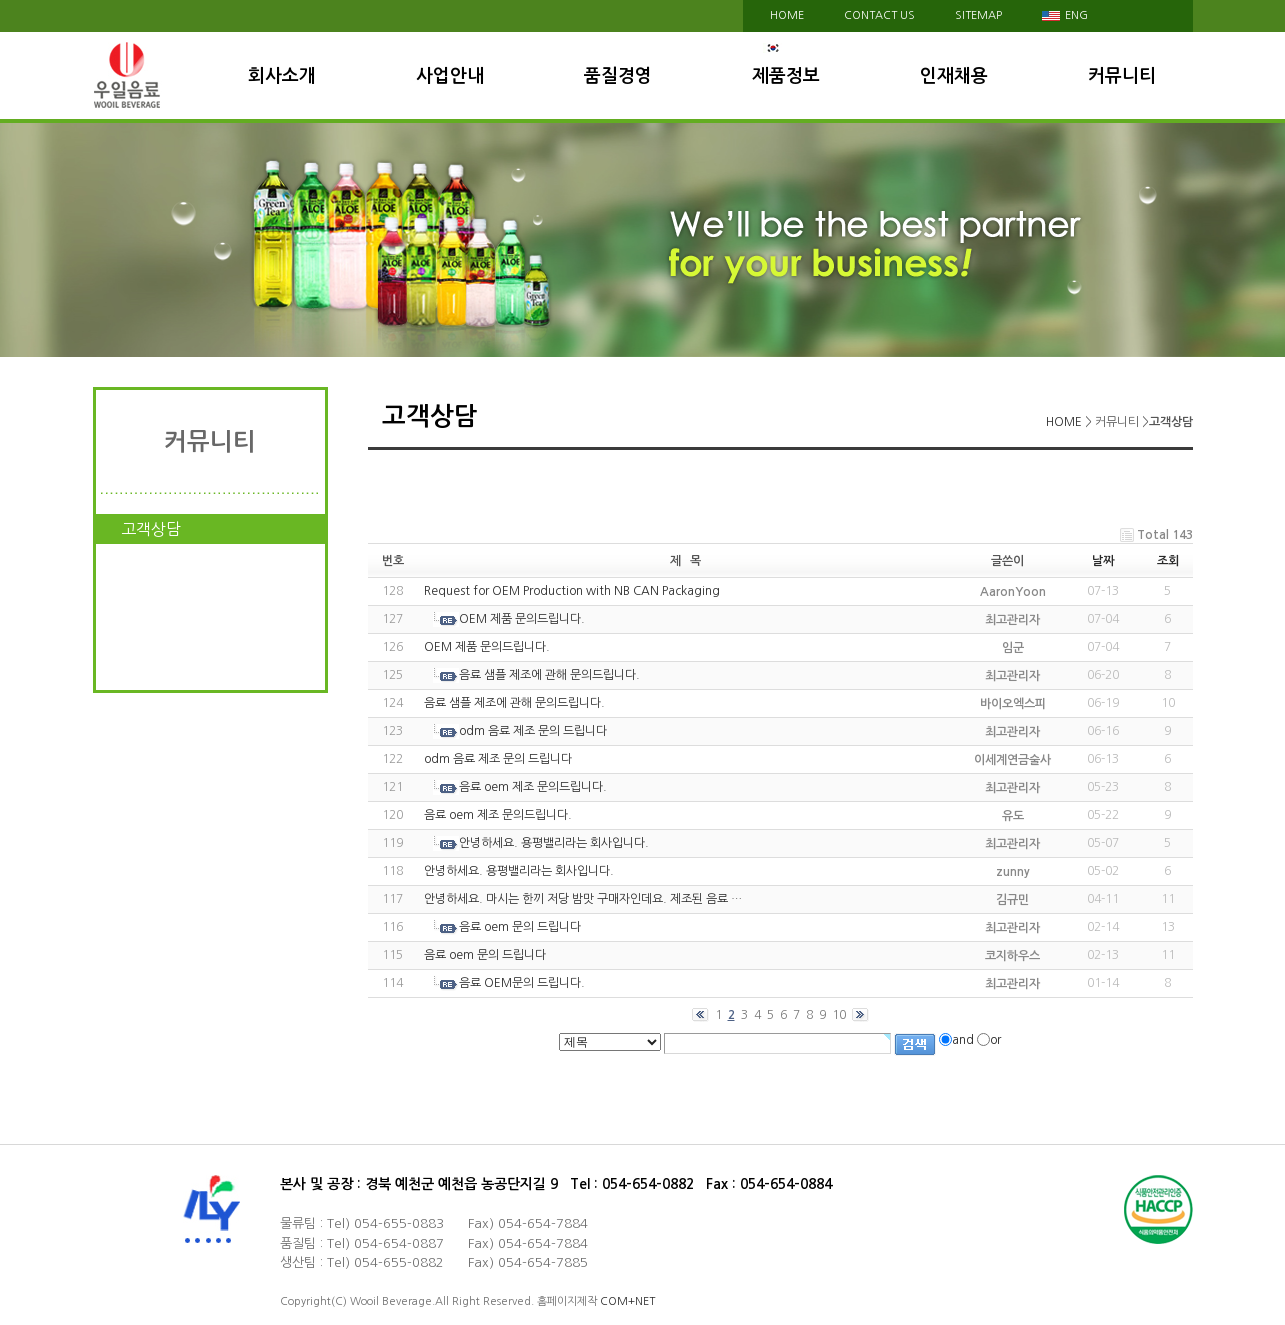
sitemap (978, 15)
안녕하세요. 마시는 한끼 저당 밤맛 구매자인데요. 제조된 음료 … (583, 899)
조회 (1168, 561)
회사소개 (282, 76)
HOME (787, 15)
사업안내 (450, 76)
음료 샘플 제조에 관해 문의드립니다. (549, 675)
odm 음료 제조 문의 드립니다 (533, 731)
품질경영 (618, 76)
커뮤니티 (1122, 76)
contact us (879, 15)
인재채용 (954, 76)
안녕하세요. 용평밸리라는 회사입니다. (554, 843)
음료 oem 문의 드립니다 (520, 927)
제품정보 (786, 76)
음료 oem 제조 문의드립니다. (533, 787)
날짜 (1103, 561)
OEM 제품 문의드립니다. (522, 619)
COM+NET (627, 1301)
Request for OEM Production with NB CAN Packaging (572, 591)
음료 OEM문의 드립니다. (522, 983)
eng (1065, 15)
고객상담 (151, 529)
